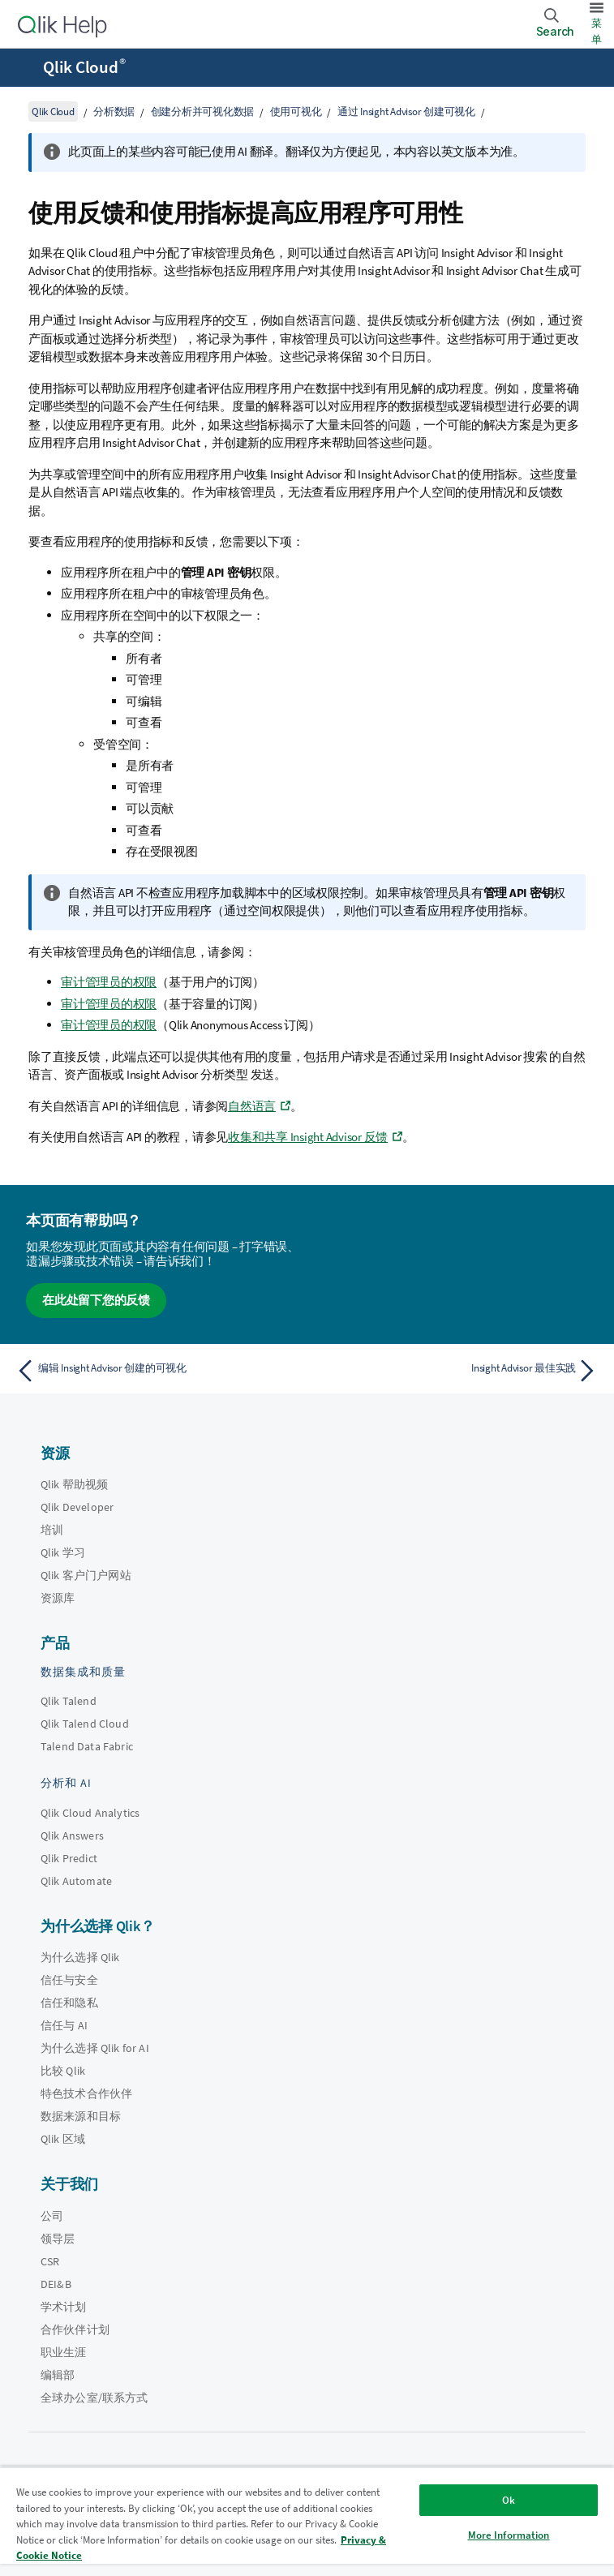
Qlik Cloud (84, 67)
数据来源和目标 (81, 2116)
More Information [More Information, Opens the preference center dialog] (509, 2535)
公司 (52, 2216)
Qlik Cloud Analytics (90, 1812)
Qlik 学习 (63, 1552)
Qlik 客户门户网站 (86, 1575)
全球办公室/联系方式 (94, 2397)
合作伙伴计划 (75, 2329)
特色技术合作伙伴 (86, 2093)
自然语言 (252, 1106)
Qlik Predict (69, 1858)
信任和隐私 (69, 2002)
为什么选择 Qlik (80, 1957)
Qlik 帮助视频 (74, 1484)
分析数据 (114, 111)
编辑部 (58, 2375)
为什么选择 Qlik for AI (95, 2048)
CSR (50, 2261)
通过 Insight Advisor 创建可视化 (406, 111)
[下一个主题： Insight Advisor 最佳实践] (457, 1370)
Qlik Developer (77, 1507)
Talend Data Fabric (87, 1746)
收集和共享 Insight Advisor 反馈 (308, 1136)
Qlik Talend (69, 1701)
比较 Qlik (63, 2070)
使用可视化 (296, 111)
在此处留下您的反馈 (96, 1299)
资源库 (58, 1598)
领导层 (58, 2238)
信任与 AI (64, 2025)
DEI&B (56, 2284)
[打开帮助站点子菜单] (23, 69)
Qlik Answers (72, 1835)
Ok (508, 2500)
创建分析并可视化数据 (203, 111)
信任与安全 (69, 1980)
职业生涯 (64, 2352)
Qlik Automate (76, 1881)
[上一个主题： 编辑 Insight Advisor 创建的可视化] (156, 1370)
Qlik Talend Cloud (85, 1723)
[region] (307, 2521)
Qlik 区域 (63, 2139)
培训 (52, 1529)
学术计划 (64, 2306)
